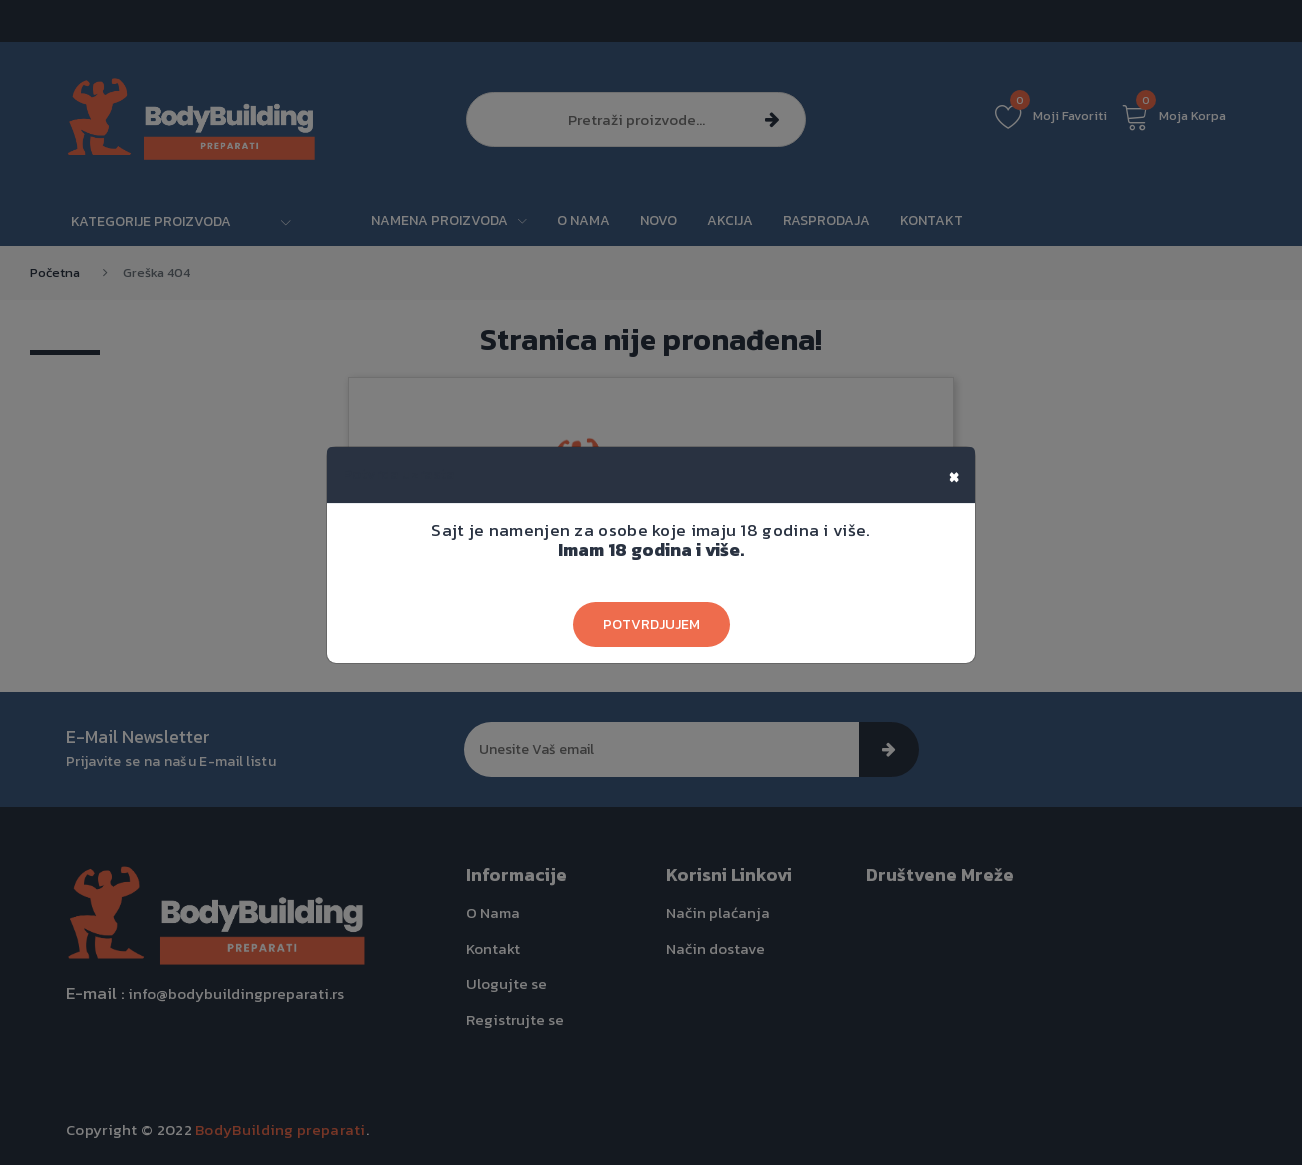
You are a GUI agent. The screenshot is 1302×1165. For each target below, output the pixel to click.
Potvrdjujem (651, 624)
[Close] (954, 475)
